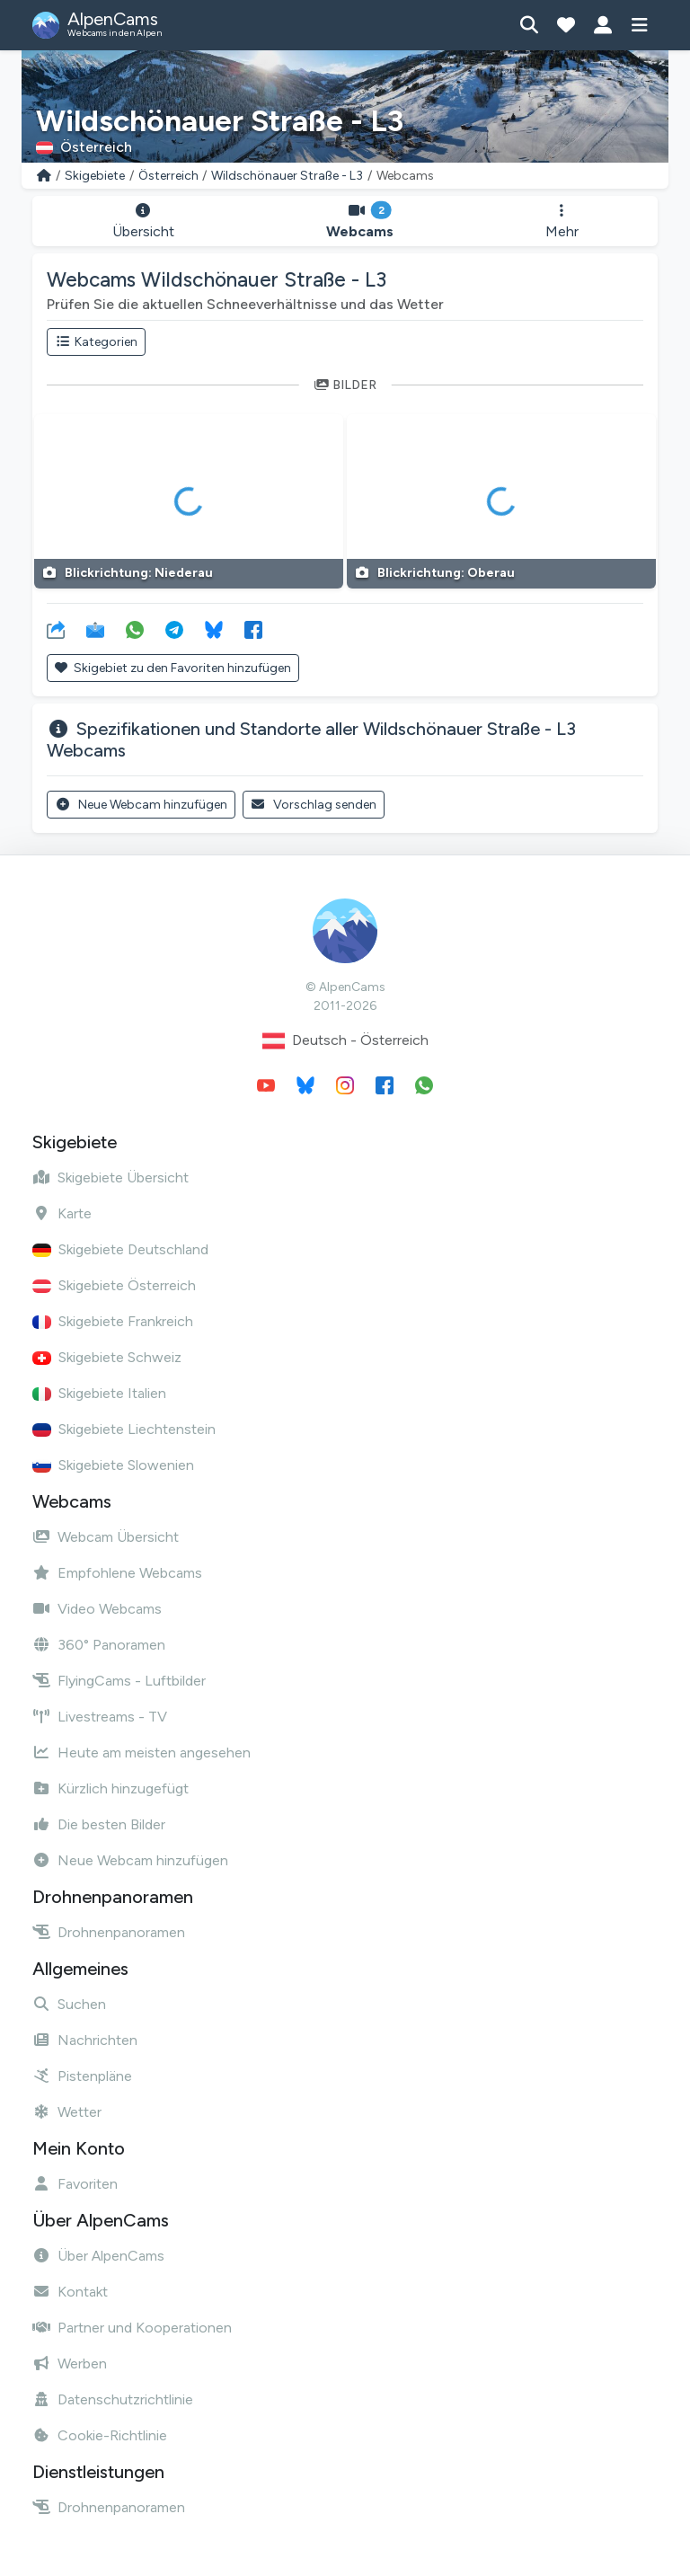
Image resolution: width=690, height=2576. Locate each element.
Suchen (69, 2004)
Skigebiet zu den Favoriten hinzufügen (173, 668)
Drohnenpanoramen (108, 1932)
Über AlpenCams (98, 2255)
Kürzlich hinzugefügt (110, 1788)
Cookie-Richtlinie (99, 2435)
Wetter (67, 2111)
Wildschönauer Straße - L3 (287, 175)
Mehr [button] (562, 221)
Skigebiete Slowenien (113, 1465)
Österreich (168, 175)
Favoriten (75, 2183)
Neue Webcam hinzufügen (141, 804)
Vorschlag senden (314, 804)
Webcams (359, 221)
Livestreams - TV (99, 1716)
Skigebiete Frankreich (112, 1321)
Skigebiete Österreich (114, 1285)
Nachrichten (84, 2040)
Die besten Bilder (98, 1824)
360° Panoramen (98, 1644)
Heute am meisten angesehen (141, 1752)
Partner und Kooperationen (132, 2327)
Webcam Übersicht (105, 1536)
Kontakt (70, 2291)
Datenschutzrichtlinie (112, 2399)
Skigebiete (95, 175)
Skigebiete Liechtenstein (124, 1429)
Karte (62, 1213)
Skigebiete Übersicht (110, 1177)
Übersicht (143, 221)
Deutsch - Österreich (345, 1041)
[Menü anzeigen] (639, 25)
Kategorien (96, 342)
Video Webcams (97, 1608)
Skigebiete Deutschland (120, 1249)
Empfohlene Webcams (117, 1572)
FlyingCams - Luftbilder (119, 1680)
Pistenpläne (82, 2076)
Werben (69, 2363)
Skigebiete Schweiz (106, 1357)
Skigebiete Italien (99, 1393)
